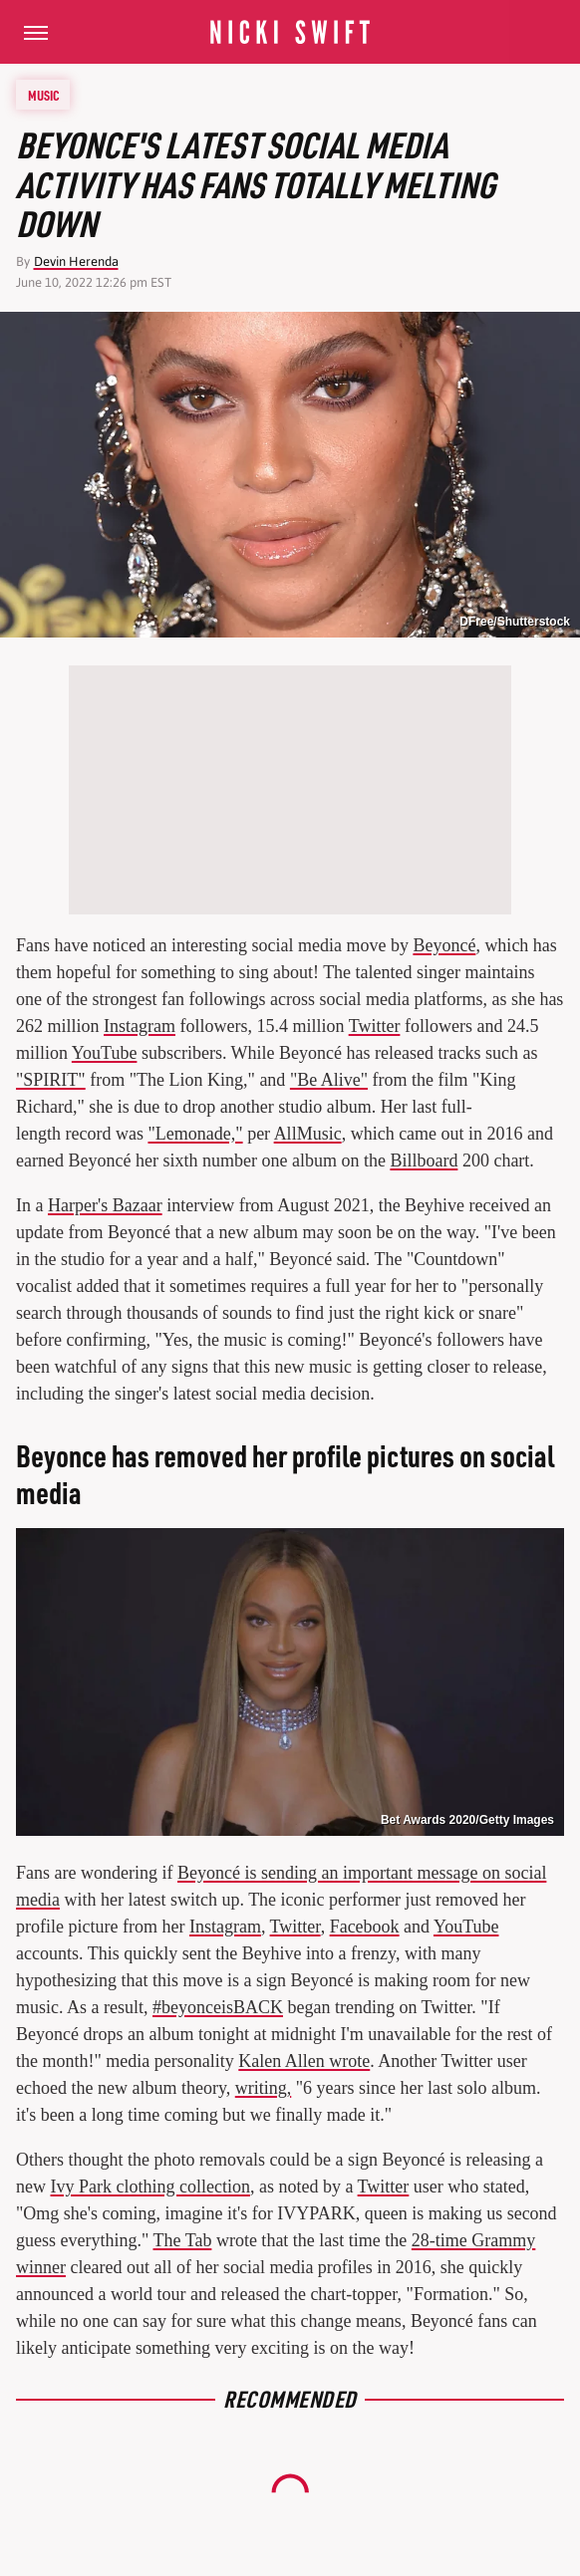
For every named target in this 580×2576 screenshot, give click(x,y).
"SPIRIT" (51, 1080)
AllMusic (308, 1134)
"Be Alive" (329, 1080)
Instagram (139, 1026)
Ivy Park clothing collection (150, 2186)
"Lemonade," (194, 1134)
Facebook (365, 1926)
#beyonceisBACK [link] (217, 2007)
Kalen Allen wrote (304, 2061)
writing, (263, 2088)
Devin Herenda (76, 261)
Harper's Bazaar (105, 1205)
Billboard (423, 1160)
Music (44, 95)
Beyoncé (444, 945)
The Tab (182, 2240)
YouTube (105, 1053)
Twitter (375, 1026)
